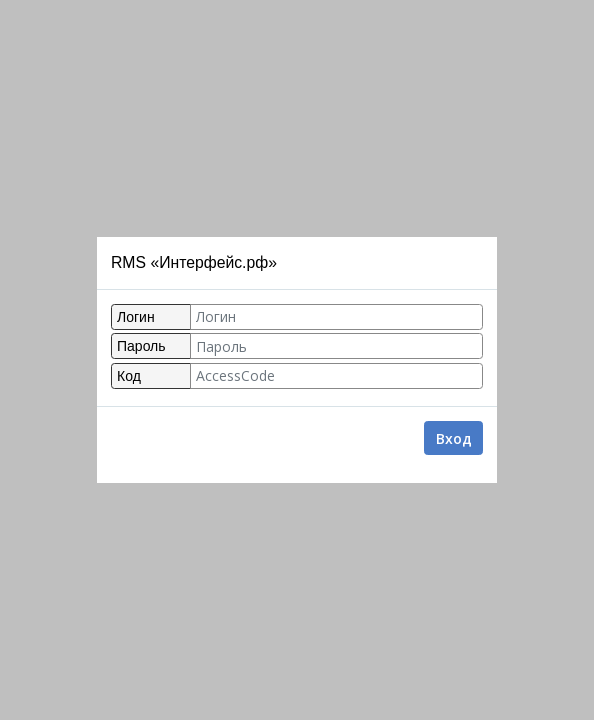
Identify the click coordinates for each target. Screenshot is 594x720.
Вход (454, 438)
